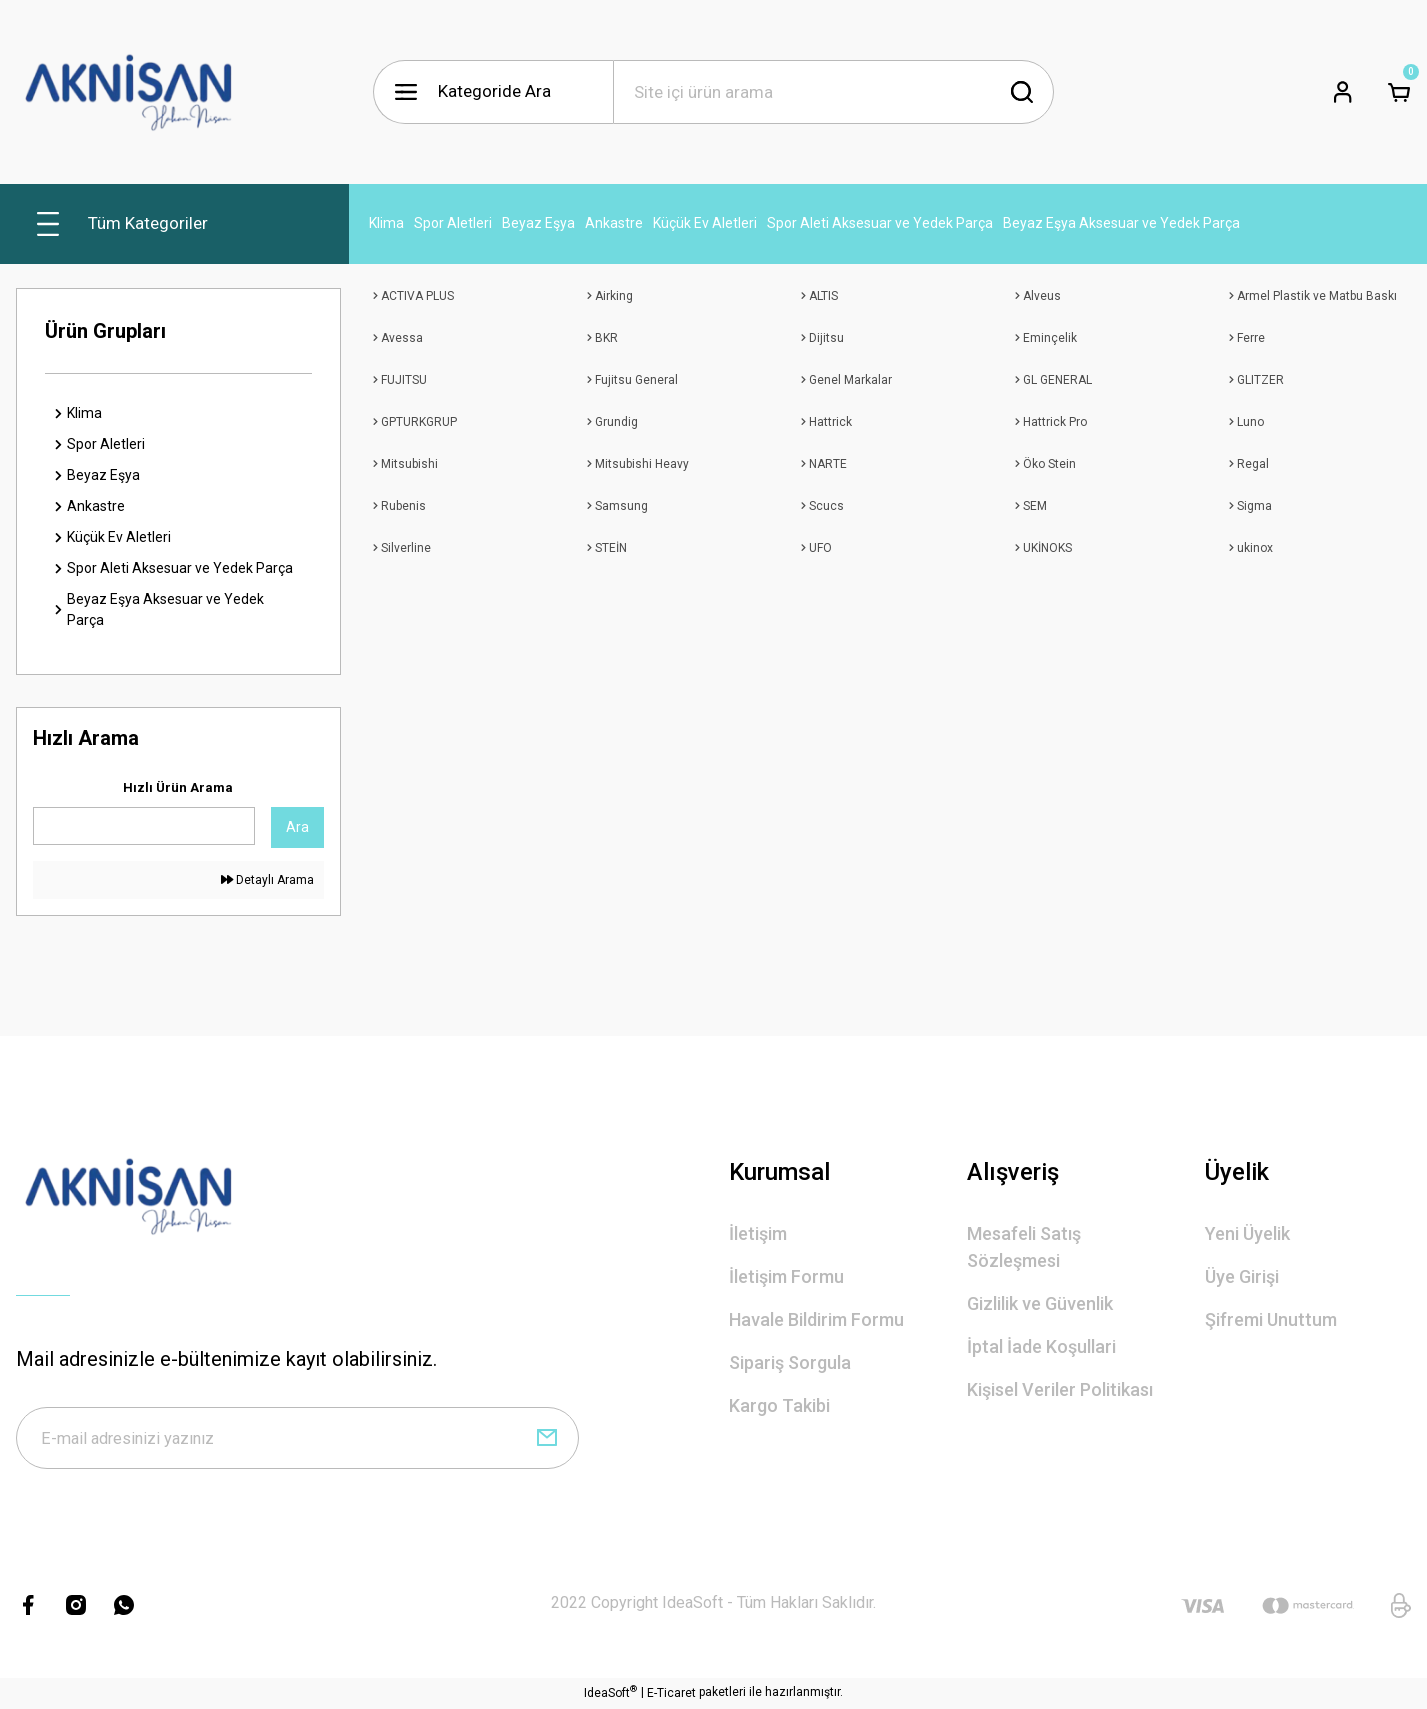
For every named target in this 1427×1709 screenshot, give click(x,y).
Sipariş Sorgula (790, 1362)
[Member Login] (1343, 92)
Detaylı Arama (267, 880)
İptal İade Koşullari (1041, 1346)
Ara (297, 827)
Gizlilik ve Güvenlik (1040, 1303)
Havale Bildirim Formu (816, 1319)
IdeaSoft (610, 1695)
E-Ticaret (671, 1695)
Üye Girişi (1242, 1276)
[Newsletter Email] (297, 1439)
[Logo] (128, 92)
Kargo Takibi (779, 1405)
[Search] (834, 92)
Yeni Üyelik (1247, 1233)
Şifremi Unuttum (1271, 1319)
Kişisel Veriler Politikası (1060, 1389)
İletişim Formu (786, 1276)
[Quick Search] (144, 826)
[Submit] (547, 1439)
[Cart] (1399, 92)
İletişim (758, 1233)
